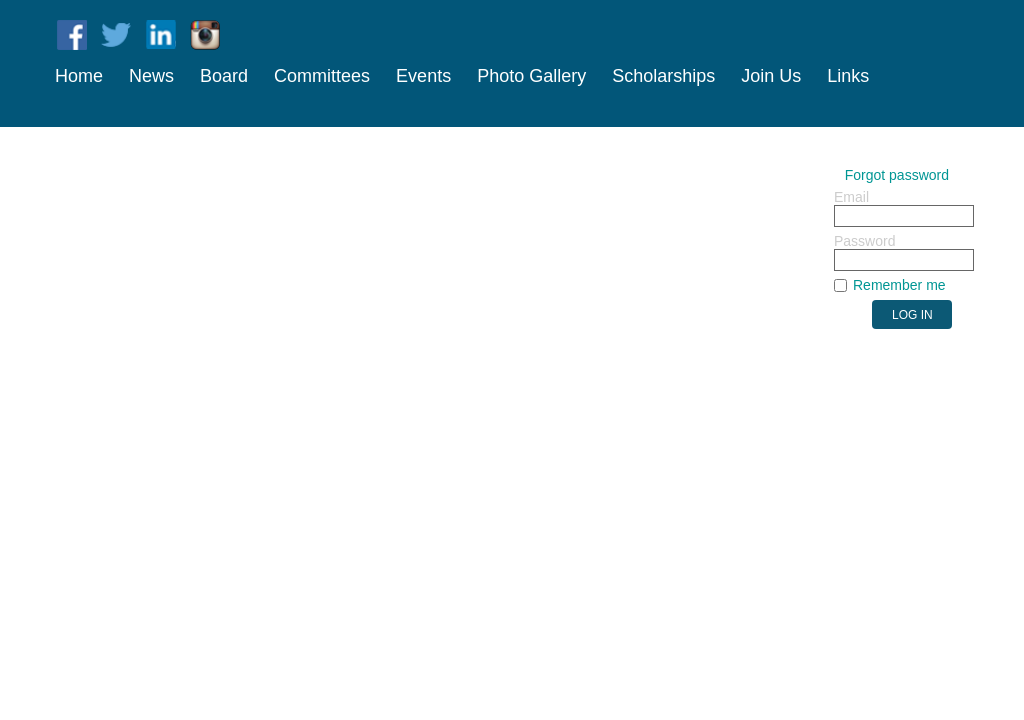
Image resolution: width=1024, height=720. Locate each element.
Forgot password (897, 175)
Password (864, 241)
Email (851, 197)
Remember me (899, 285)
